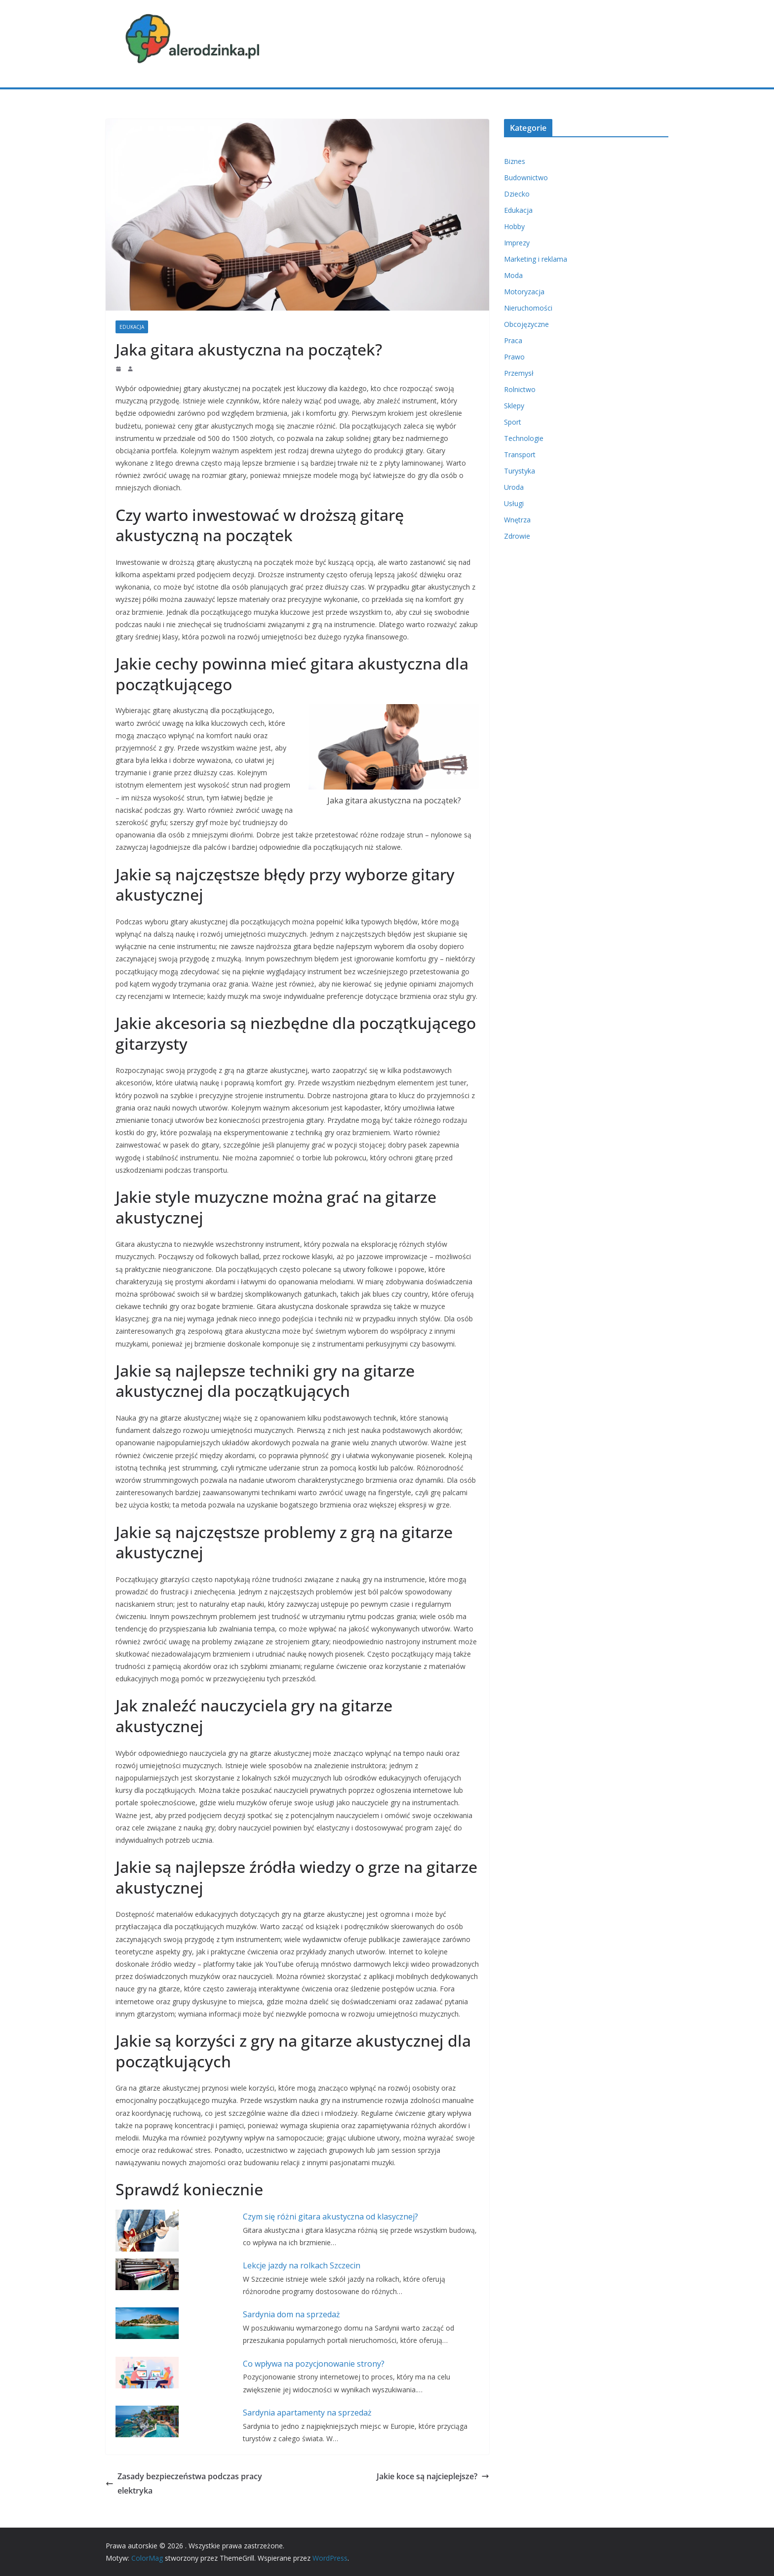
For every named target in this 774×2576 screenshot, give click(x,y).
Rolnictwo (520, 389)
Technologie (523, 438)
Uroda (514, 487)
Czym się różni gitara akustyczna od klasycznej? (330, 2216)
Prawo (514, 356)
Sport (512, 422)
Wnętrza (517, 519)
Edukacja (131, 326)
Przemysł (519, 373)
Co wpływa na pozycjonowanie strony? (314, 2363)
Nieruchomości (528, 308)
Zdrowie (517, 536)
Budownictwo (526, 177)
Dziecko (517, 193)
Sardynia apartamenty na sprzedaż (307, 2412)
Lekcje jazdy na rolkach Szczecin (301, 2265)
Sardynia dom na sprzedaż (291, 2314)
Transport (520, 454)
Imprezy (517, 242)
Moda (513, 275)
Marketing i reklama (535, 259)
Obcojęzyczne (526, 324)
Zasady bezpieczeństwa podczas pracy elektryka (184, 2483)
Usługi (514, 503)
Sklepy (514, 405)
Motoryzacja (524, 291)
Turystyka (519, 471)
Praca (513, 340)
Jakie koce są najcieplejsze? (433, 2476)
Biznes (514, 161)
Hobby (514, 226)
